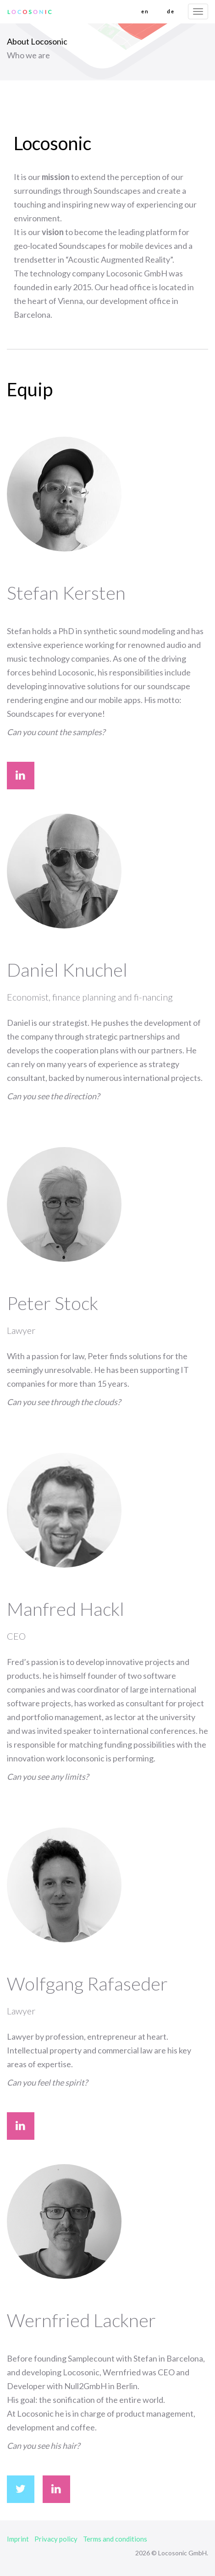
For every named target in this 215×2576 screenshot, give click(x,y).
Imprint (18, 2539)
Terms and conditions (115, 2539)
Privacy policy (55, 2539)
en (145, 11)
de (170, 11)
